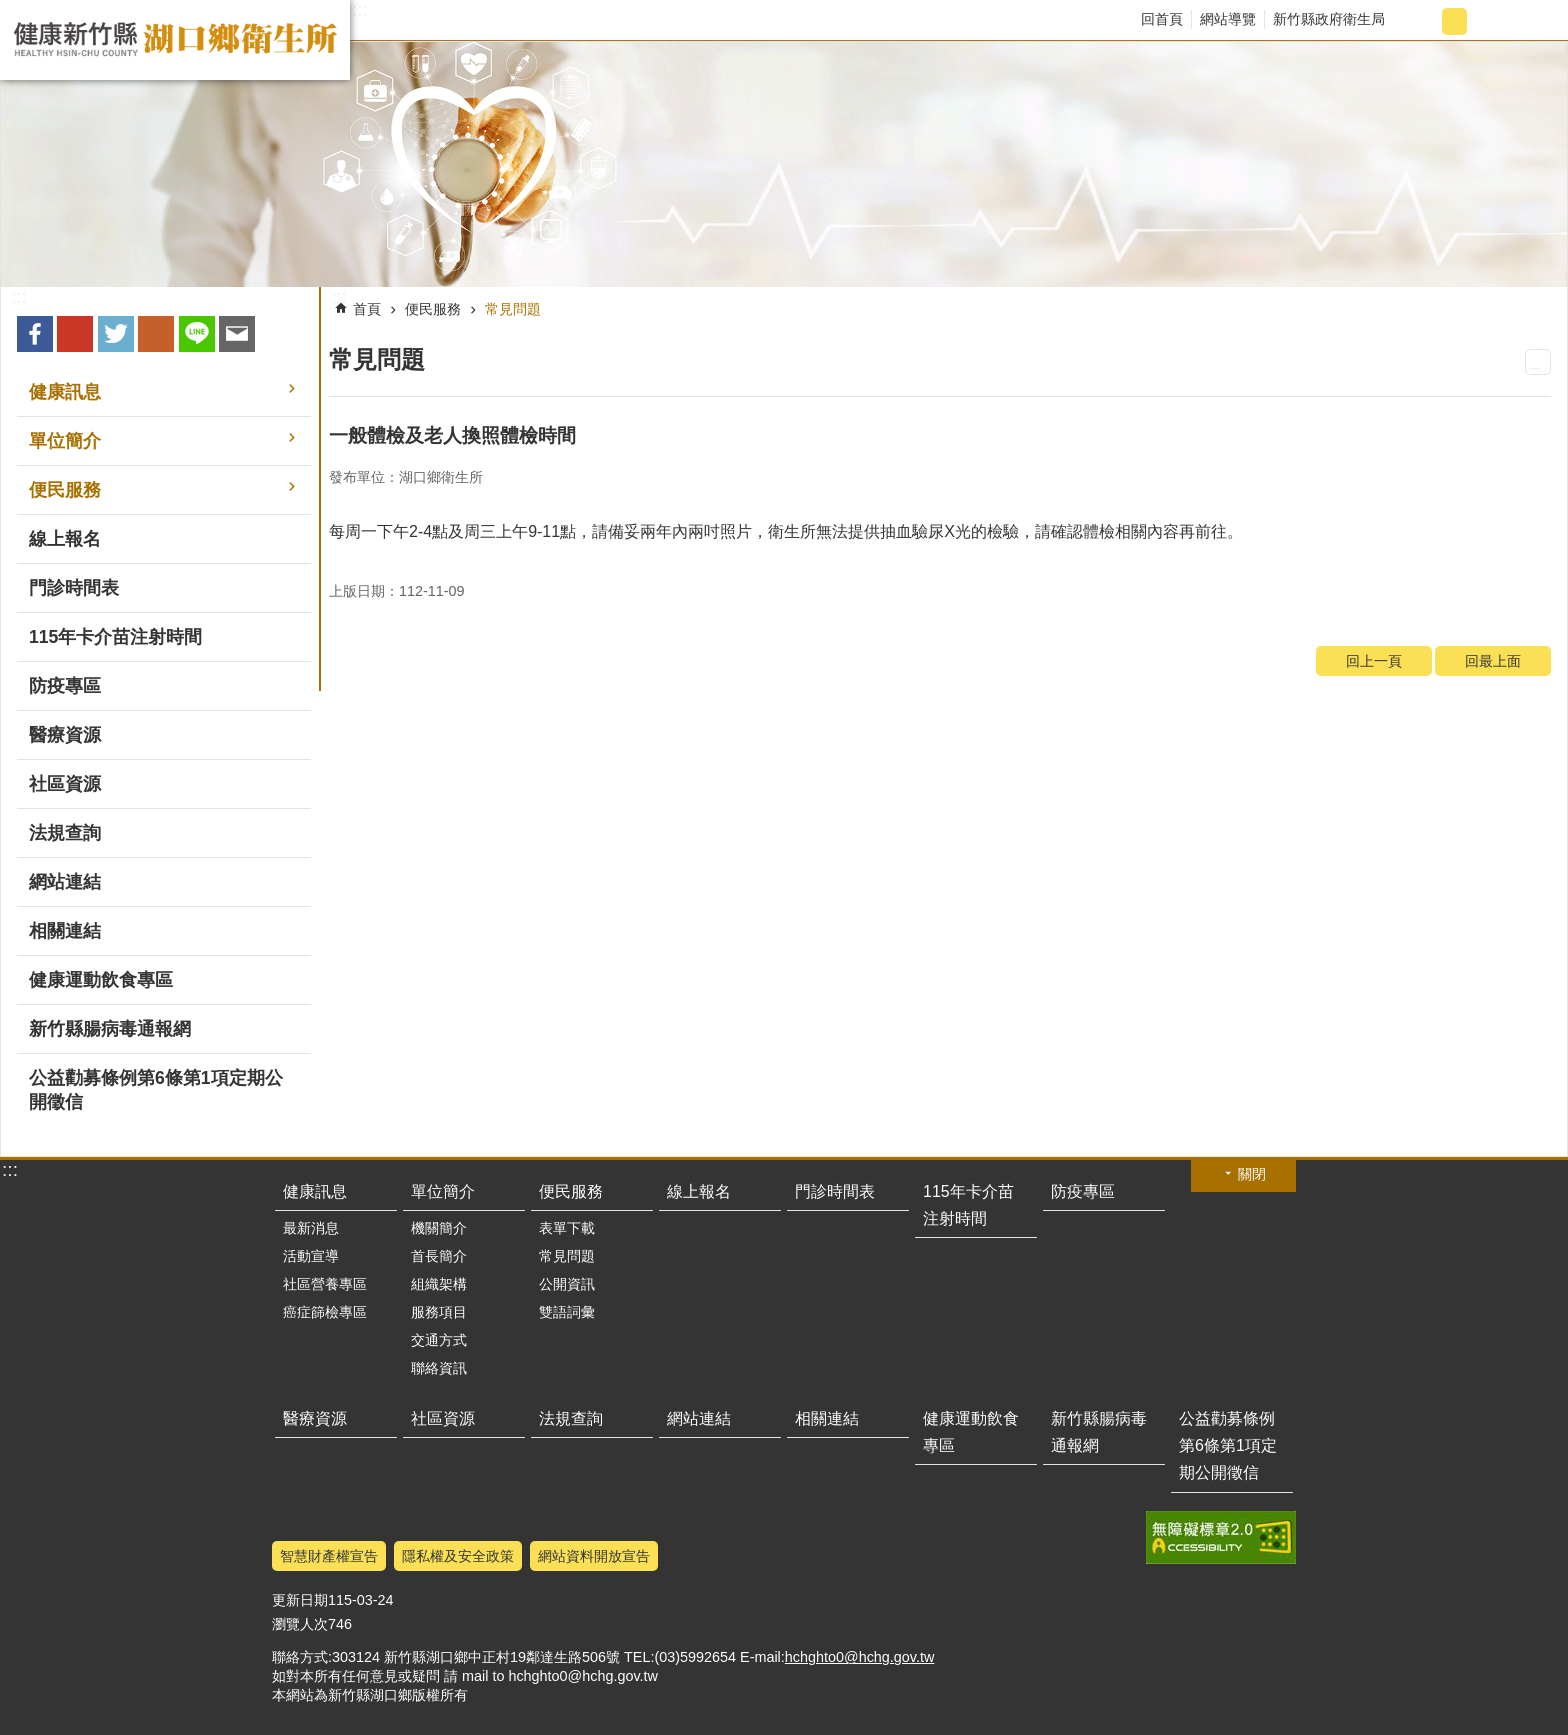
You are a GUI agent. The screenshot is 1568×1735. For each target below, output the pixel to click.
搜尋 (1534, 21)
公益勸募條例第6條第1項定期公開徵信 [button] (156, 1090)
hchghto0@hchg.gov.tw (860, 1657)
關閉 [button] (1252, 1174)
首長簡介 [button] (439, 1256)
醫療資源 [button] (65, 735)
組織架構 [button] (439, 1284)
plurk (156, 334)
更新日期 (300, 1600)
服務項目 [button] (439, 1312)
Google (75, 334)
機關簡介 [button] (439, 1228)
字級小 (1421, 21)
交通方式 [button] (439, 1340)
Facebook (35, 334)
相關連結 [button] (65, 931)
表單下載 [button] (567, 1228)
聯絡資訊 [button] (439, 1368)
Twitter (116, 334)
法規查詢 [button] (65, 833)
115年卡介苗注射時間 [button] (115, 637)
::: (360, 10)
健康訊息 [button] (65, 392)
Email (237, 334)
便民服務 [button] (65, 490)
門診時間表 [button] (74, 588)
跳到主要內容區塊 (10, 10)
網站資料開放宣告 (594, 1556)
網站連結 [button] (65, 882)
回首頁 (1162, 19)
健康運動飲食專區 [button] (101, 980)
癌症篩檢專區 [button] (325, 1312)
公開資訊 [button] (567, 1284)
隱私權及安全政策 (458, 1556)
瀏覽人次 (300, 1624)
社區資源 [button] (65, 784)
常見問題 (513, 309)
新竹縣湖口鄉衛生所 (175, 40)
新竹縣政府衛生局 (1329, 19)
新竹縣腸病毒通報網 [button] (110, 1029)
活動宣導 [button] (311, 1256)
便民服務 (433, 309)
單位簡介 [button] (65, 441)
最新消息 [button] (311, 1228)
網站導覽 (1228, 19)
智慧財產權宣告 (329, 1556)
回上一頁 (1374, 661)
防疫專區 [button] (65, 686)
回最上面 (1493, 661)
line (197, 334)
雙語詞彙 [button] (567, 1312)
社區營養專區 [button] (325, 1284)
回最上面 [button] (1271, 1722)
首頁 (367, 309)
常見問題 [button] (567, 1256)
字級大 (1487, 21)
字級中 (1454, 21)
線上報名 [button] (65, 539)
